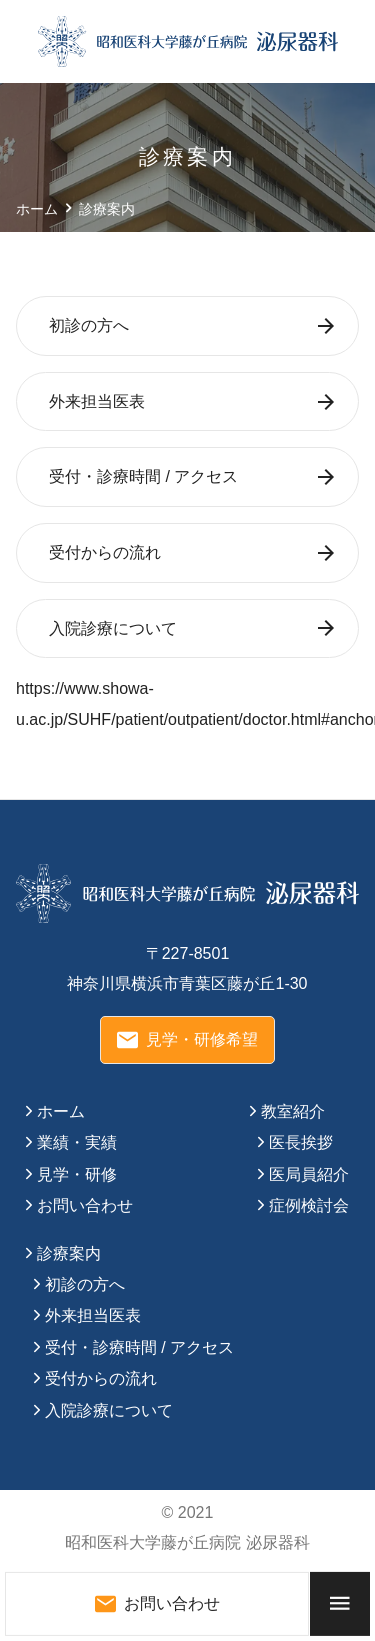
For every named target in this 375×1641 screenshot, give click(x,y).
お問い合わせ (85, 1205)
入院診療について (113, 628)
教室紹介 (293, 1111)
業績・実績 (77, 1142)
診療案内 (69, 1253)
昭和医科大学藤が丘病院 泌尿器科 (187, 1542)
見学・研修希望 (187, 1040)
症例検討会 (309, 1205)
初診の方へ (89, 325)
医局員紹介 (309, 1174)
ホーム (61, 1111)
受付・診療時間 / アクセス (143, 476)
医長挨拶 (301, 1142)
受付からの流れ (105, 552)
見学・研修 (77, 1174)
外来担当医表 (97, 401)
